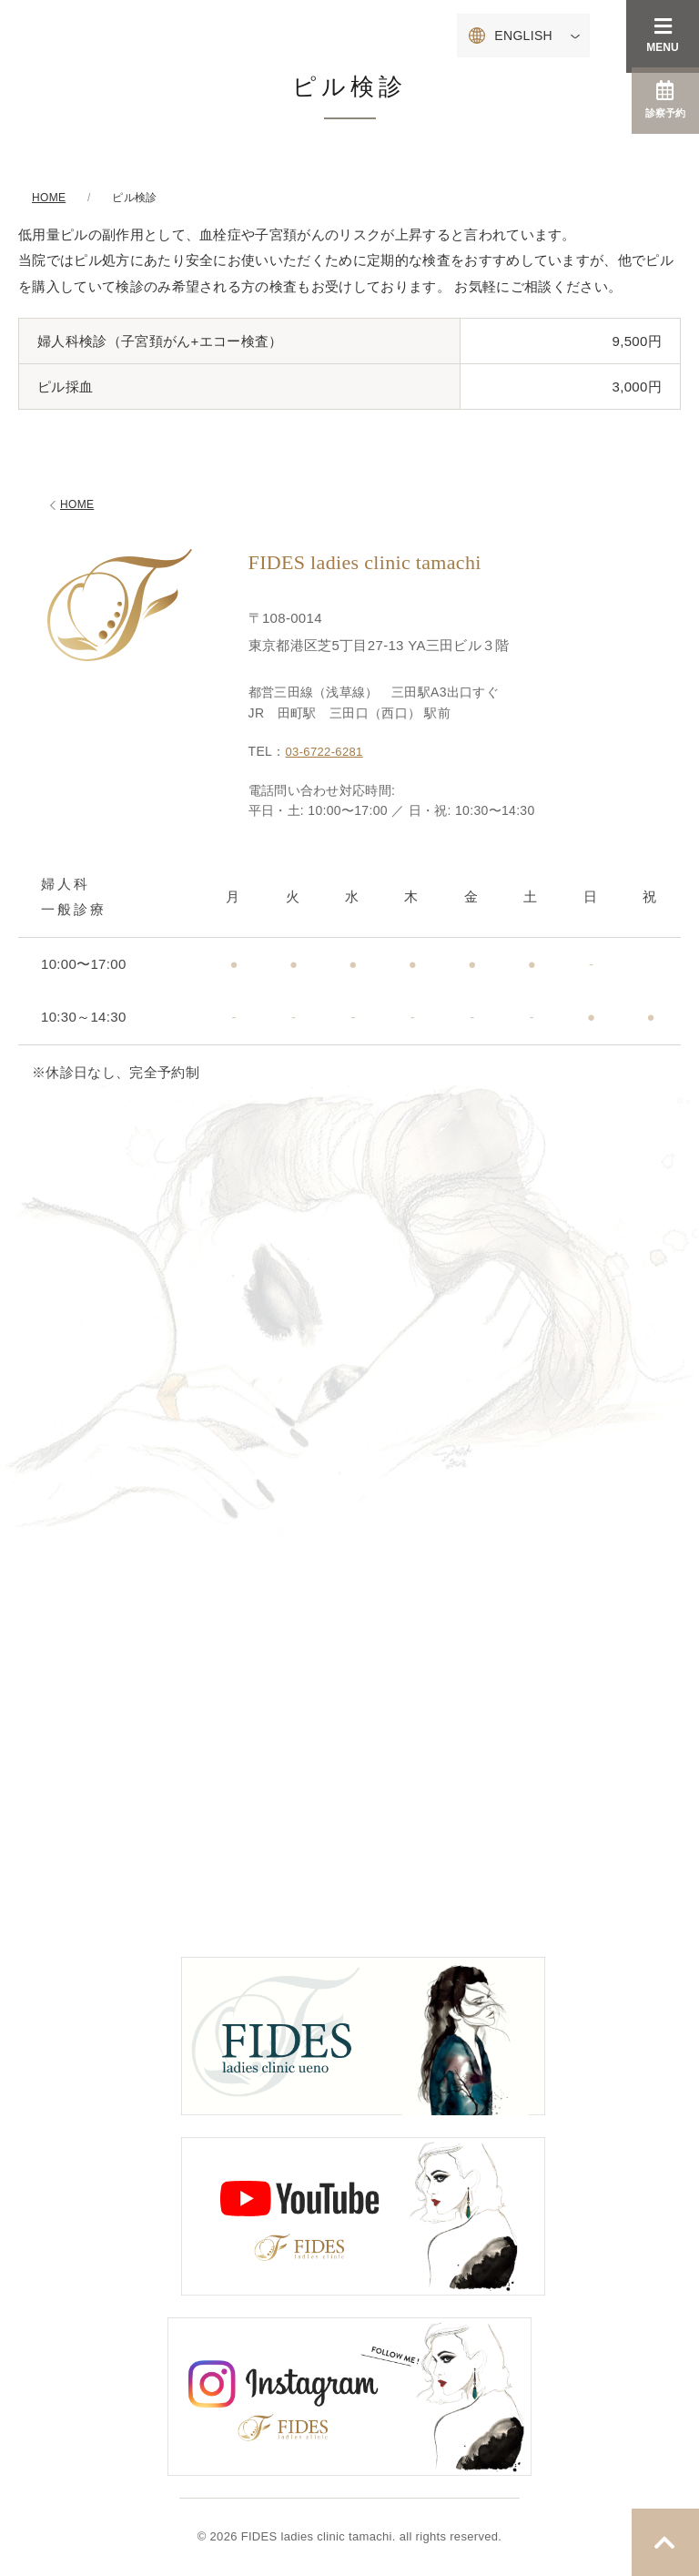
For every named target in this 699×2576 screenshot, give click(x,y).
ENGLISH (523, 35)
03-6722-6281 (327, 751)
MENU (662, 35)
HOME (70, 505)
